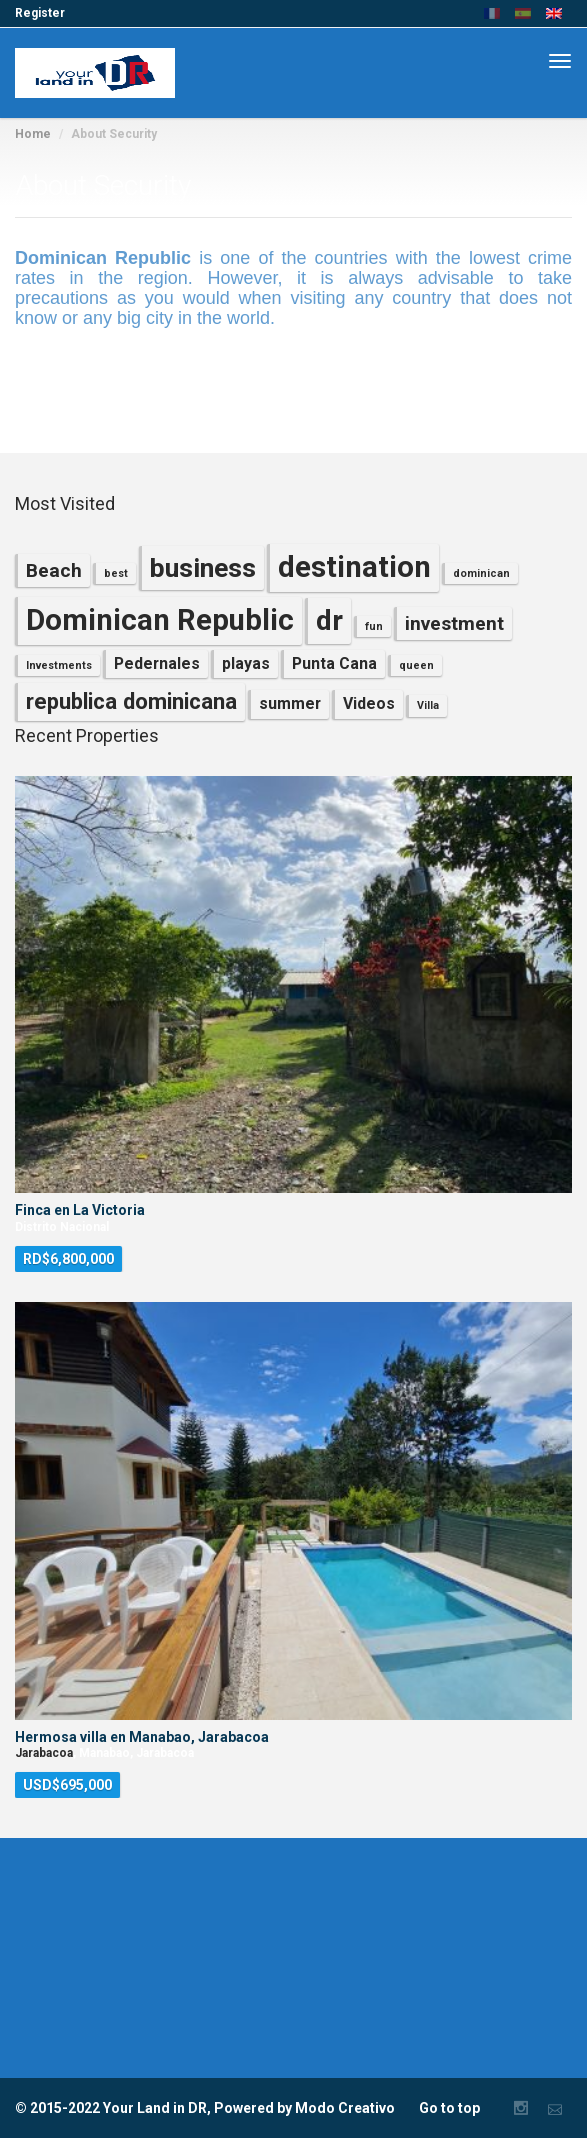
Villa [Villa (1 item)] (428, 705)
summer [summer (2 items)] (290, 703)
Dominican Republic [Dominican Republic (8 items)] (160, 620)
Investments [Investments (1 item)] (59, 665)
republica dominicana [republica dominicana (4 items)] (131, 701)
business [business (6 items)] (203, 567)
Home (33, 134)
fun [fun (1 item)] (374, 626)
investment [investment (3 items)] (454, 623)
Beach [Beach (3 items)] (54, 570)
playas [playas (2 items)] (246, 663)
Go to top (449, 2108)
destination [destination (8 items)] (354, 567)
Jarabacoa (44, 1753)
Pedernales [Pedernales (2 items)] (157, 663)
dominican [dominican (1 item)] (481, 573)
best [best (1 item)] (116, 573)
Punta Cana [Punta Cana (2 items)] (334, 663)
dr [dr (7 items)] (329, 620)
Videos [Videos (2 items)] (369, 703)
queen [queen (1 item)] (416, 665)
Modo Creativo (345, 2108)
